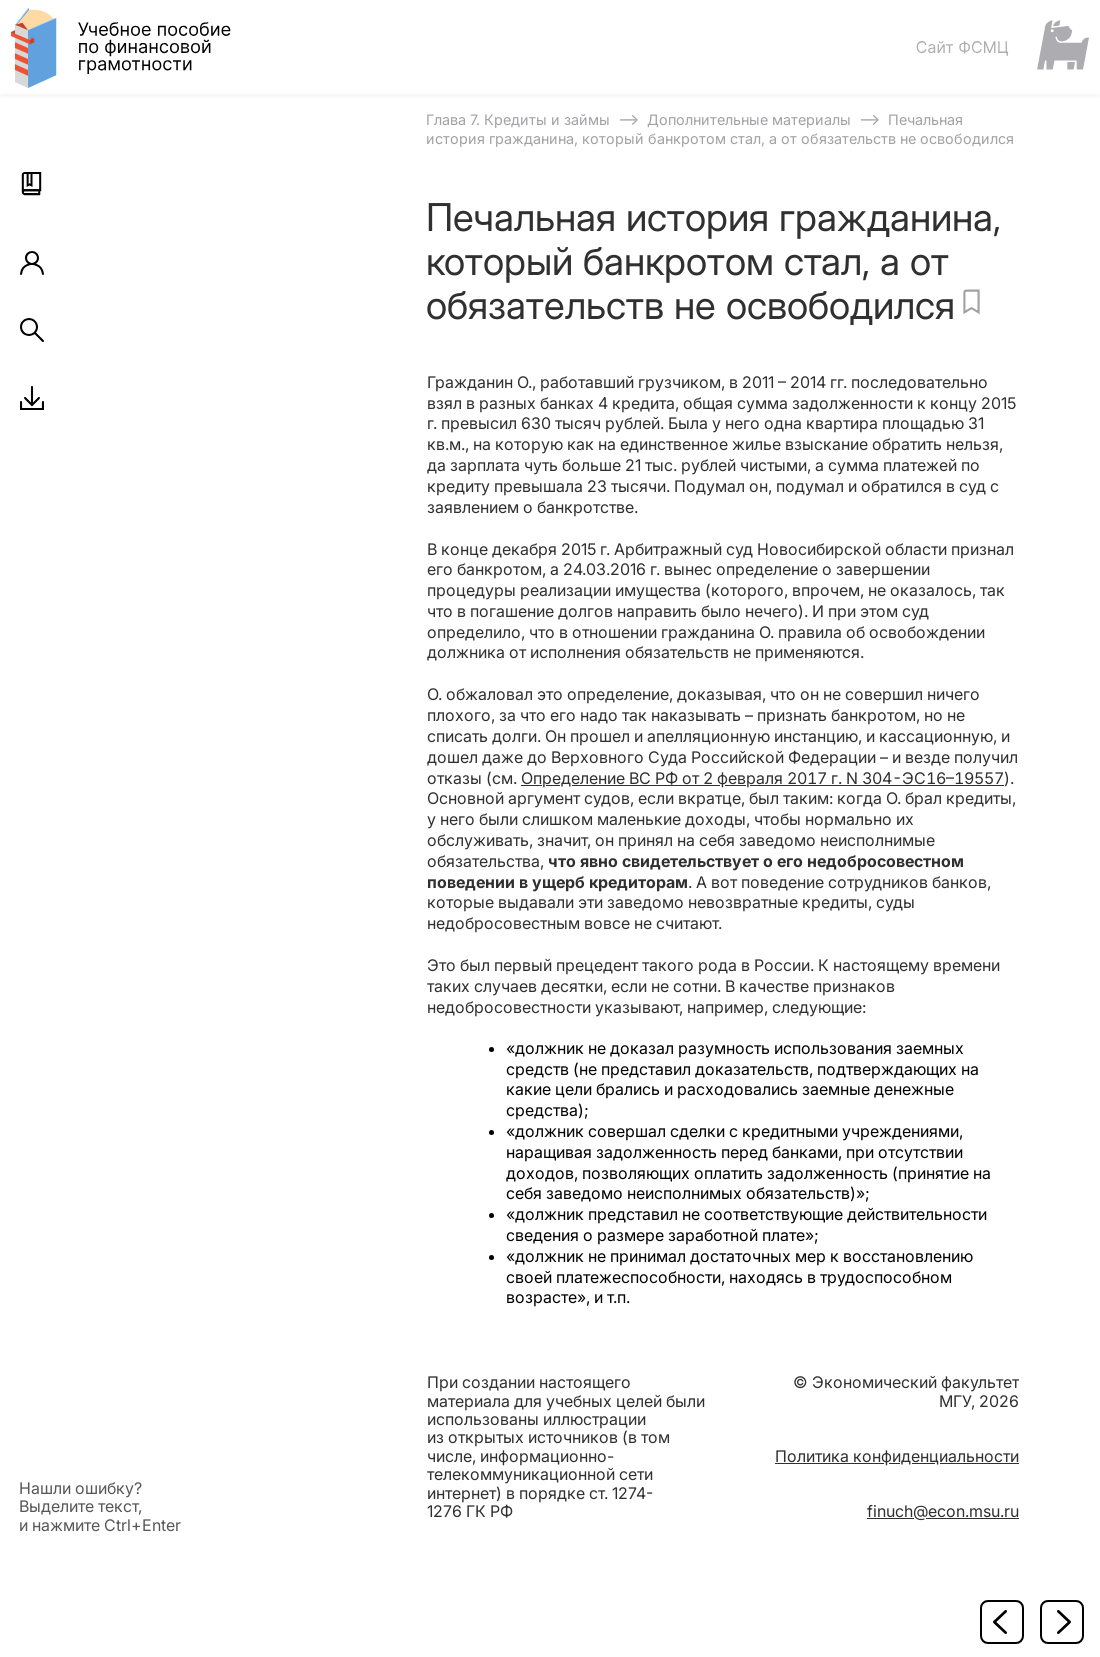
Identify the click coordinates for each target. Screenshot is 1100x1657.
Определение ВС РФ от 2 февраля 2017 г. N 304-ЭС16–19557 (762, 778)
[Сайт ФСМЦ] (1002, 46)
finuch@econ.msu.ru (943, 1511)
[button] (32, 184)
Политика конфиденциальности (897, 1456)
